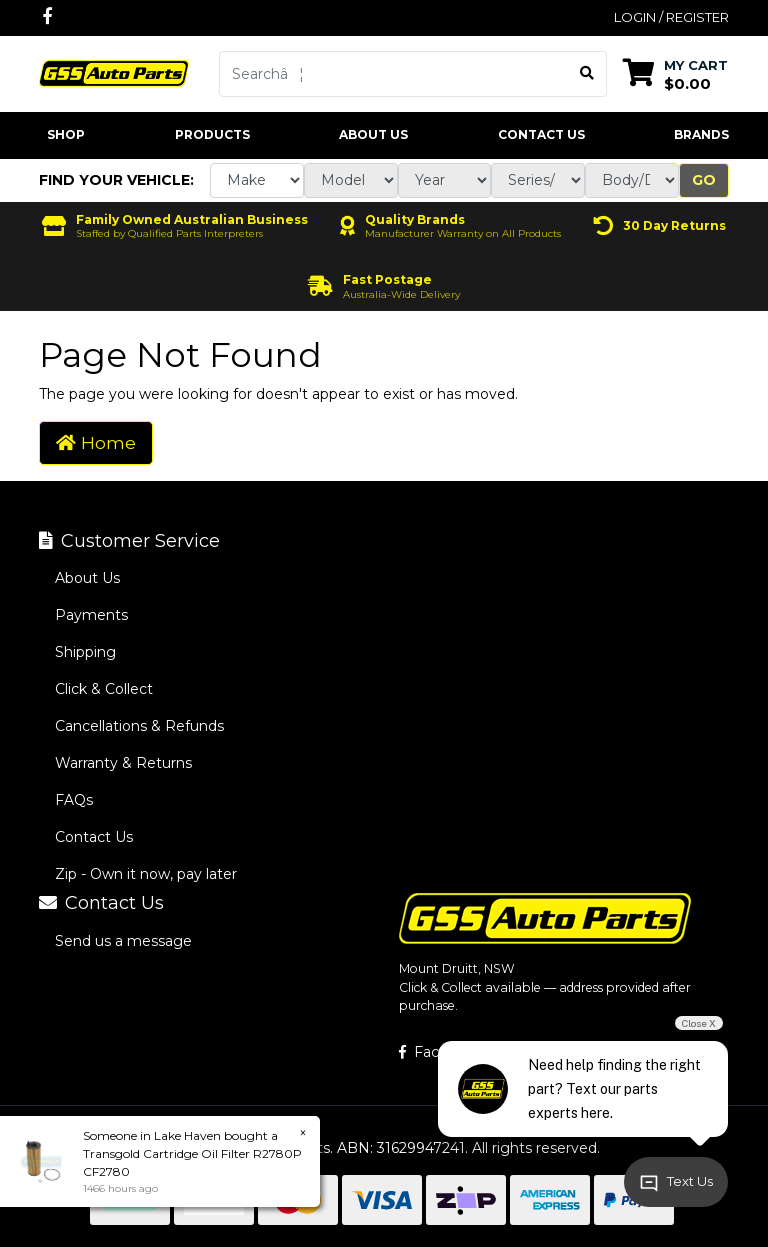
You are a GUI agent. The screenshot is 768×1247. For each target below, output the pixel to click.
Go (704, 180)
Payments (91, 615)
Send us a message (123, 941)
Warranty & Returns (123, 763)
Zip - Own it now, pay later (146, 874)
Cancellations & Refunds (139, 726)
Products (212, 134)
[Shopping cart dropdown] (675, 73)
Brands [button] (701, 134)
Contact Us (541, 134)
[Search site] (587, 74)
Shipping (85, 652)
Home (96, 442)
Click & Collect (104, 689)
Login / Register (671, 17)
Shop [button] (66, 134)
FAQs (74, 800)
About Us (373, 134)
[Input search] (394, 74)
